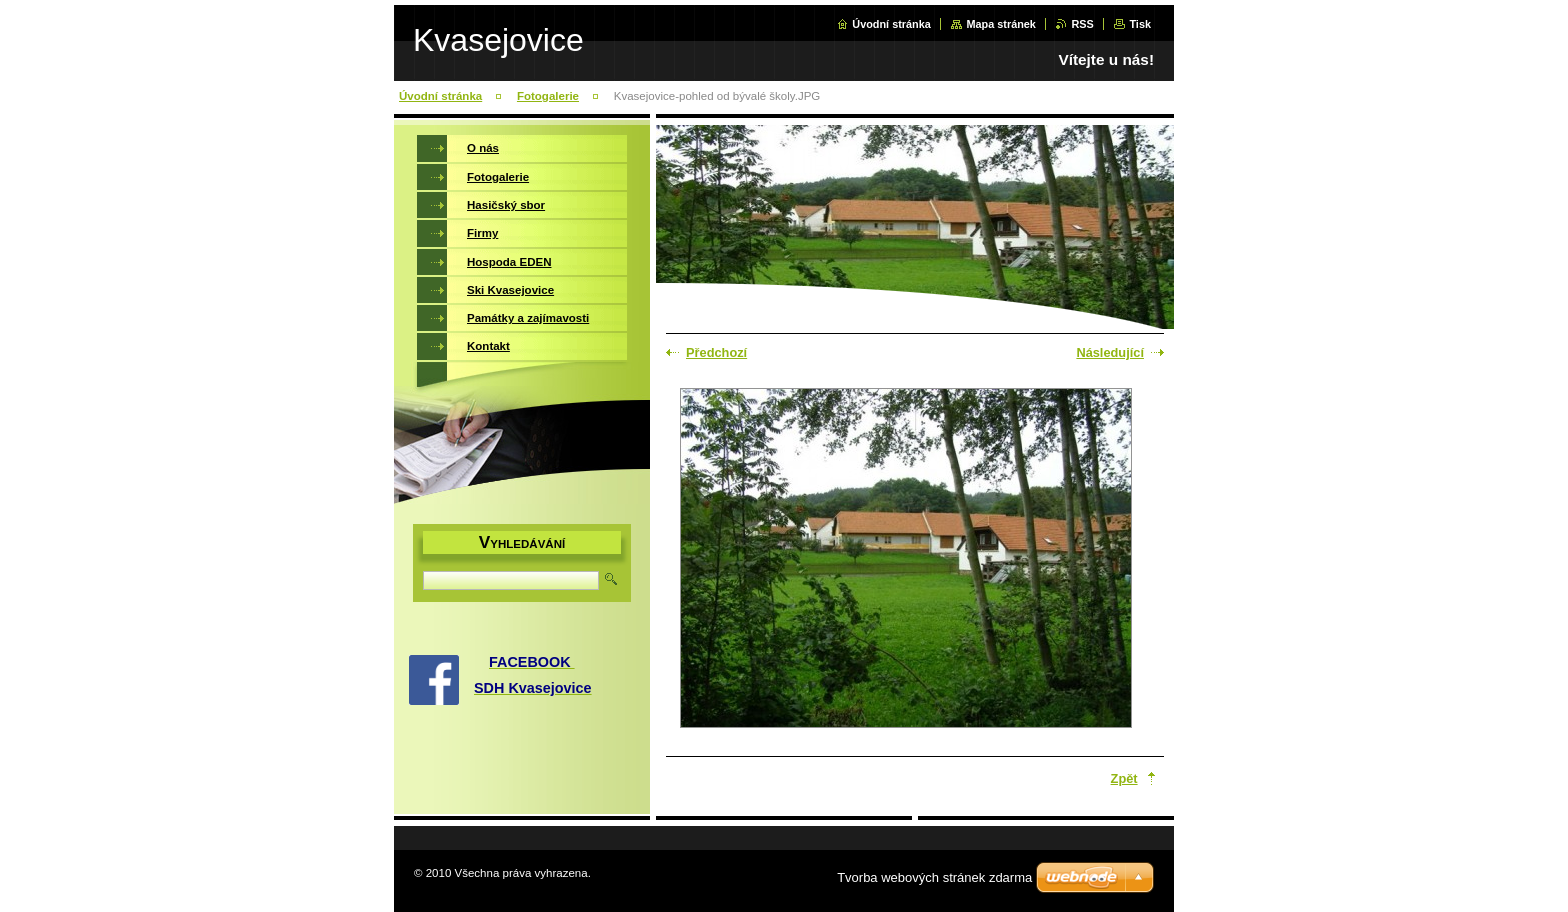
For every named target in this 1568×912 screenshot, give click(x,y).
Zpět (1124, 778)
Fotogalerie (548, 96)
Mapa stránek (1001, 24)
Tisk (1140, 24)
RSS (1082, 24)
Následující (1110, 352)
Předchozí (716, 352)
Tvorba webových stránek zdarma (934, 877)
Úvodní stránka (891, 24)
